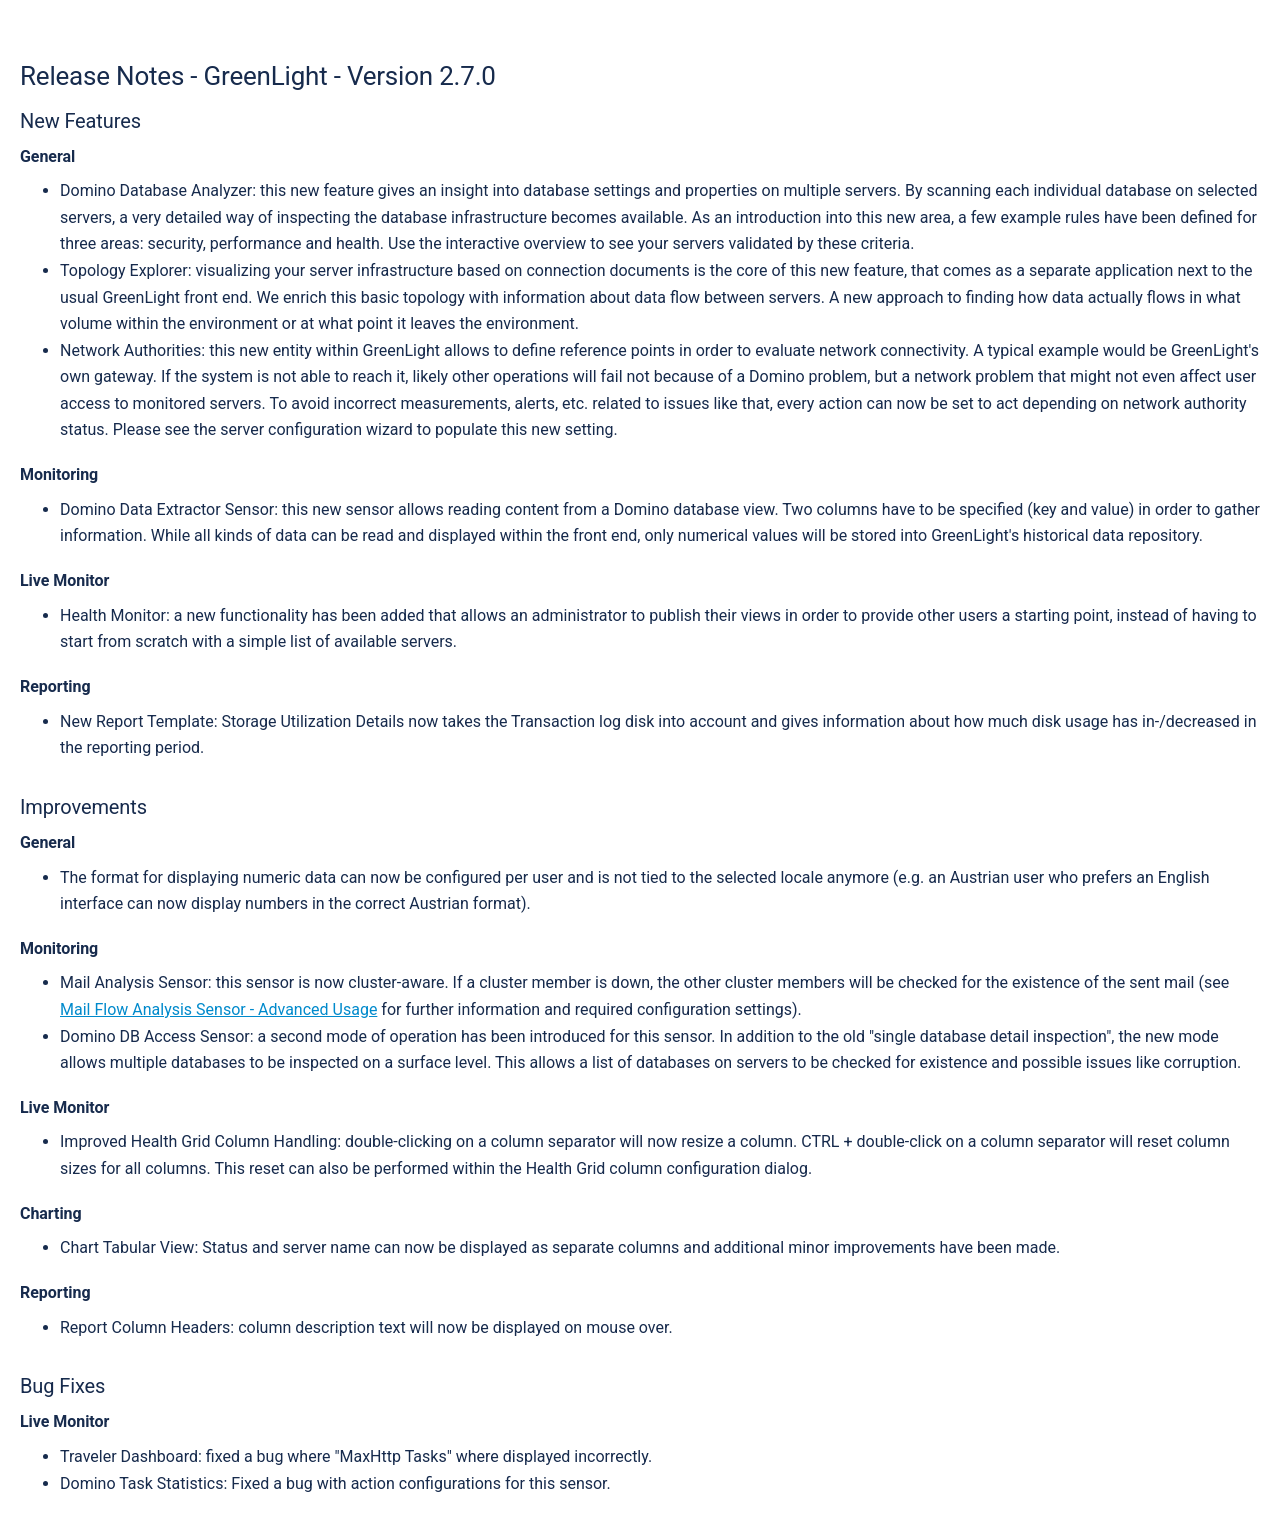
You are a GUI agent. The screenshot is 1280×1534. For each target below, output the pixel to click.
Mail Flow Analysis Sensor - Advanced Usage (218, 1009)
